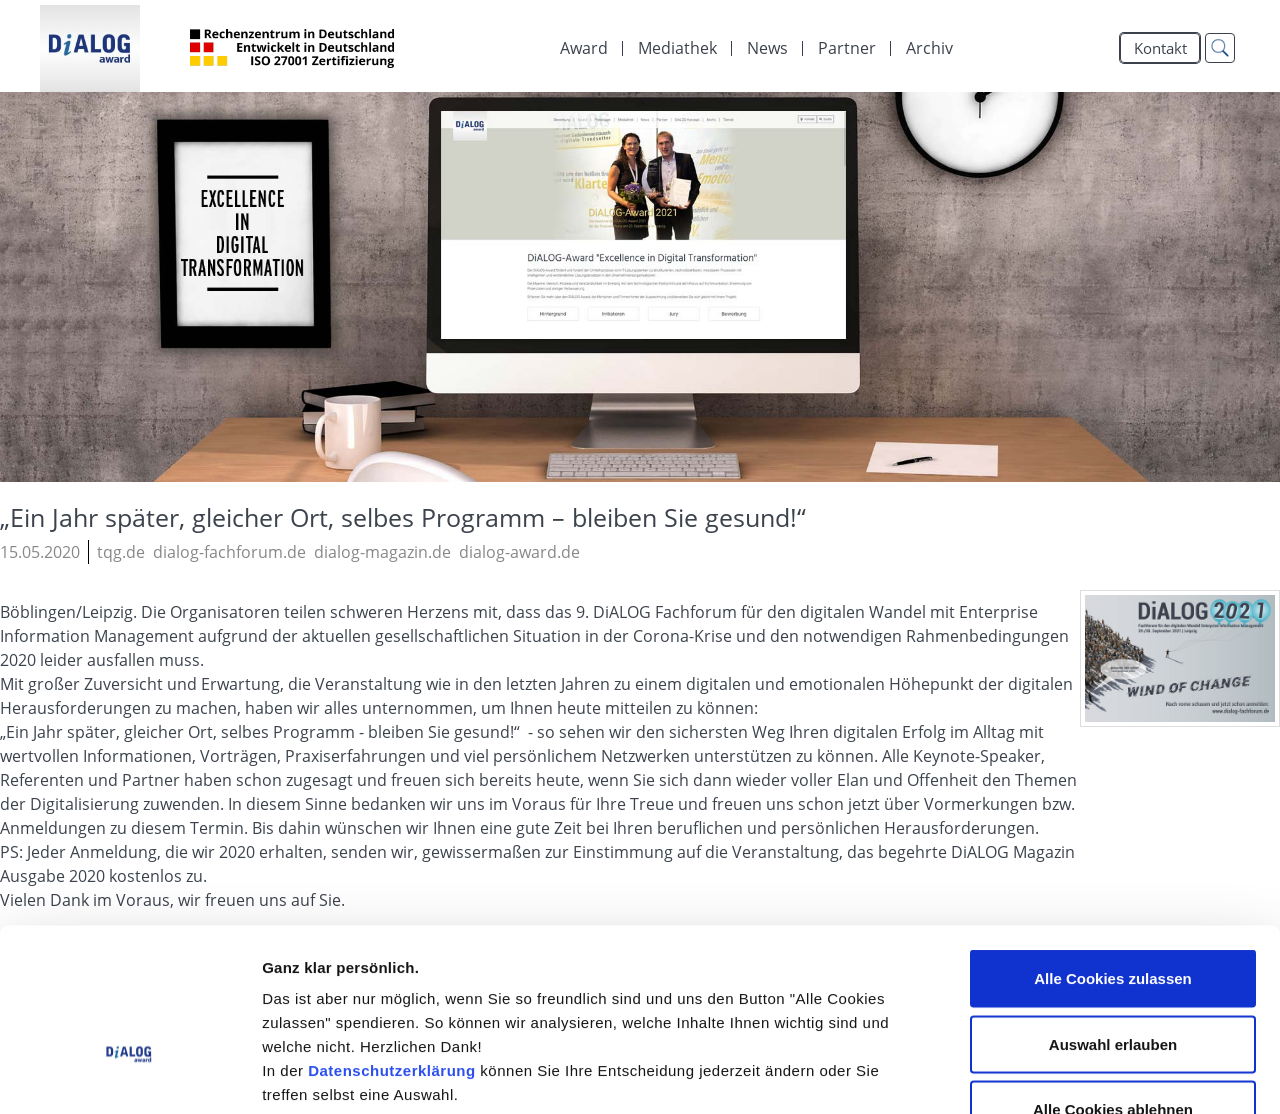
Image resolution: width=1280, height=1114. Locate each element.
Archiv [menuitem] (929, 48)
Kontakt (1160, 48)
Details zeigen (1063, 1074)
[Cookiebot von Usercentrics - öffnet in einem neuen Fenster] (129, 1075)
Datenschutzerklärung (392, 943)
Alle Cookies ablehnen (1113, 982)
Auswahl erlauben (1113, 917)
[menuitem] (677, 48)
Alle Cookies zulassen (1113, 851)
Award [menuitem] (584, 48)
